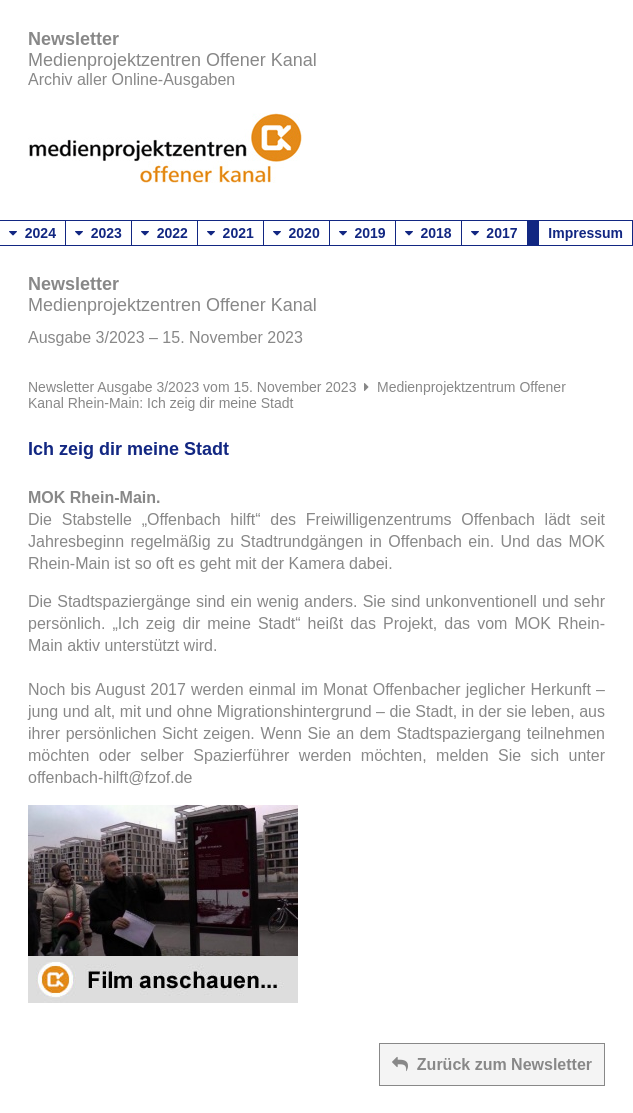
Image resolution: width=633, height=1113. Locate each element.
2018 (428, 233)
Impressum (585, 233)
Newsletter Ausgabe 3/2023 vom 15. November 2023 (192, 387)
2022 (164, 233)
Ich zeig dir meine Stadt (128, 449)
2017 (494, 233)
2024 (32, 233)
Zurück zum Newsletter (492, 1064)
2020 (296, 233)
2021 (230, 233)
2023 (98, 233)
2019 (362, 233)
